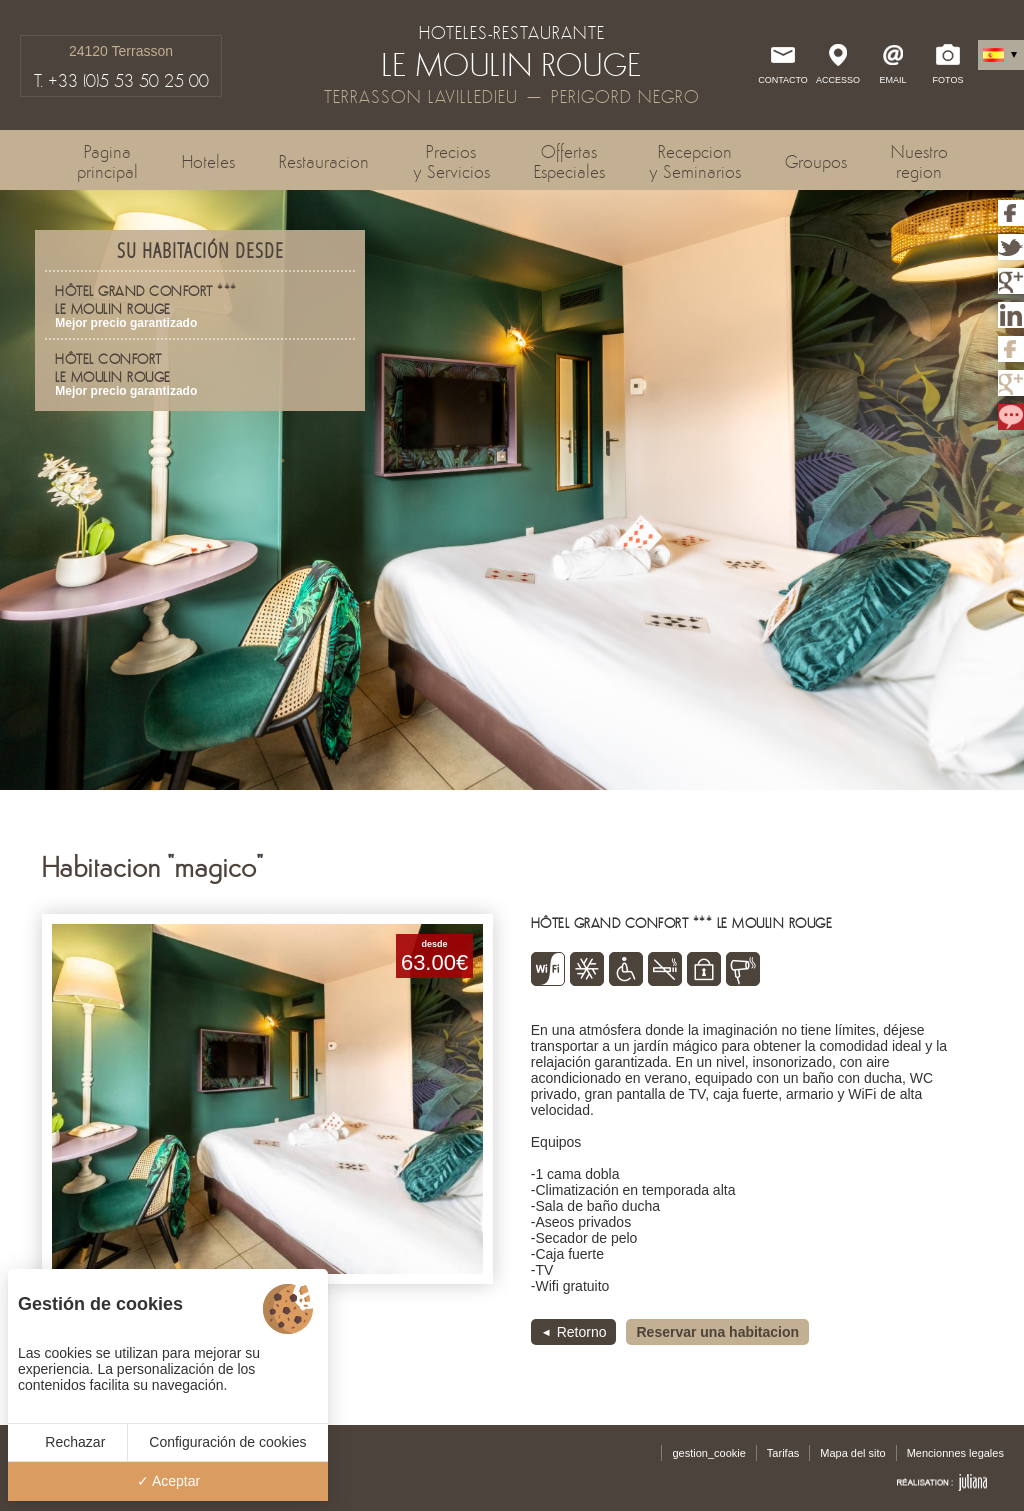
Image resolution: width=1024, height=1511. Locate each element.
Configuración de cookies (227, 1442)
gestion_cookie (708, 1453)
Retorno (582, 1332)
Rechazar (67, 1442)
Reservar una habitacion (717, 1332)
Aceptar (168, 1481)
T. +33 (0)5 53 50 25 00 (121, 81)
